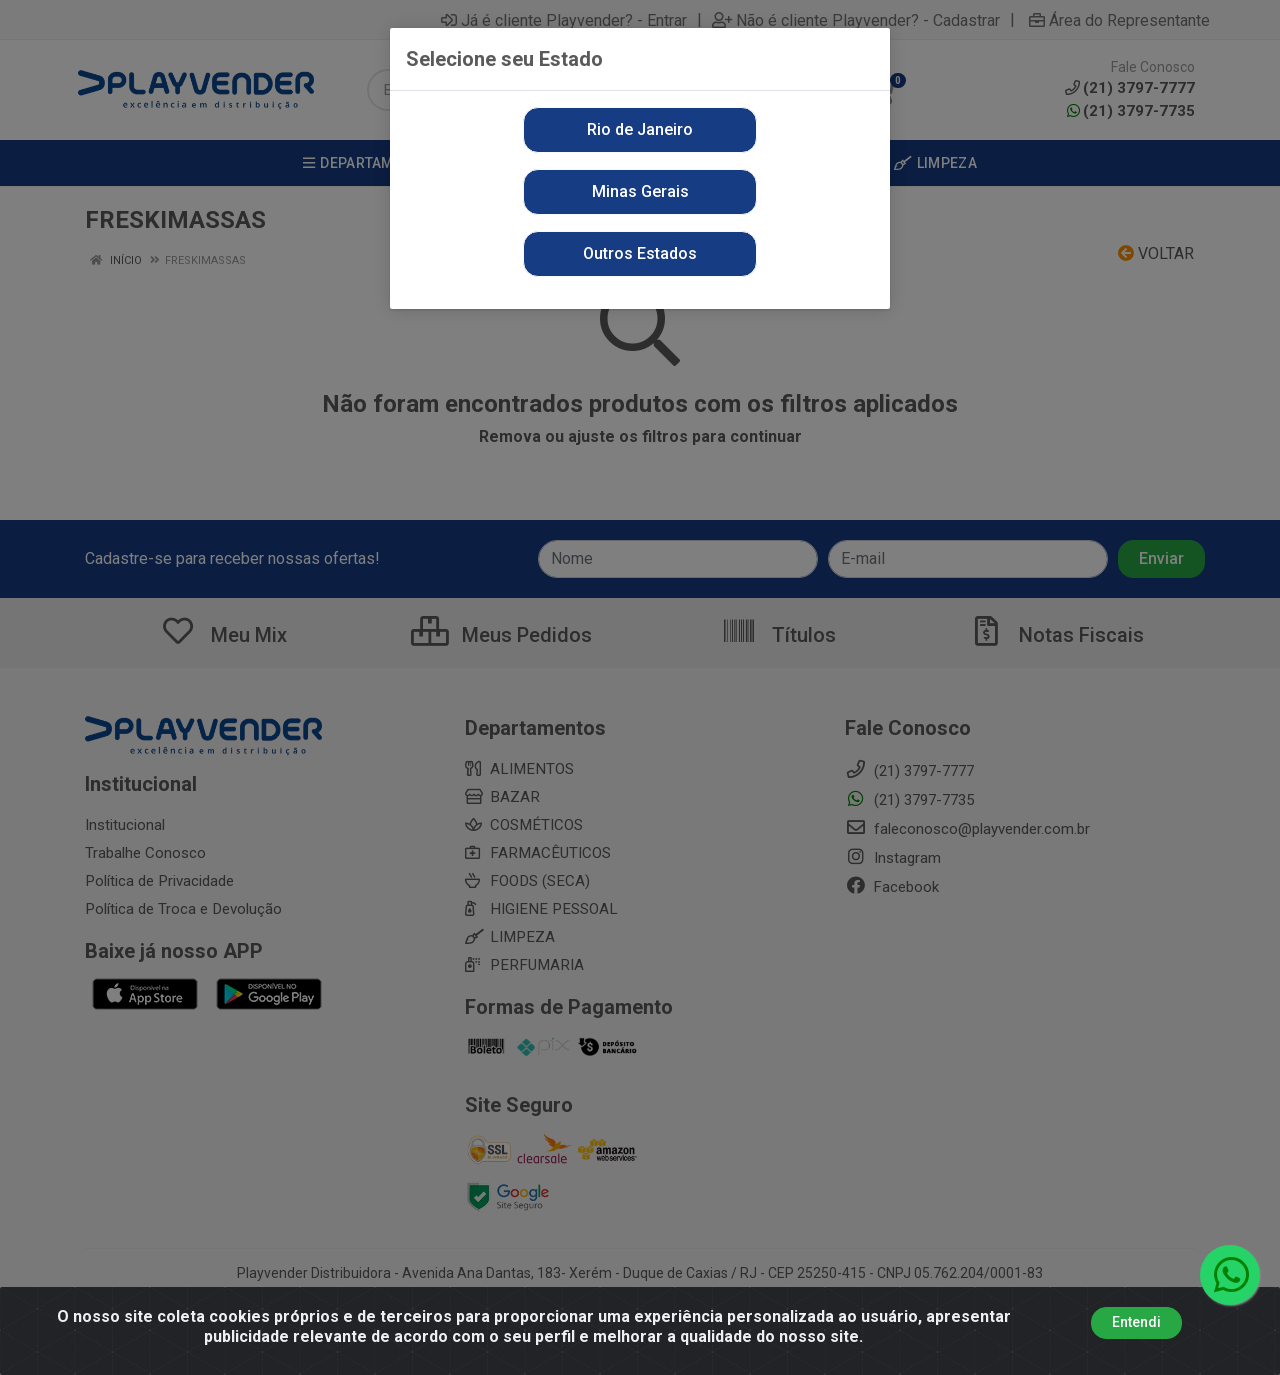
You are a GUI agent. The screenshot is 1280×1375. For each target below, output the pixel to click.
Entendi (1136, 1322)
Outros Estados (640, 253)
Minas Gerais (640, 191)
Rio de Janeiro (640, 129)
